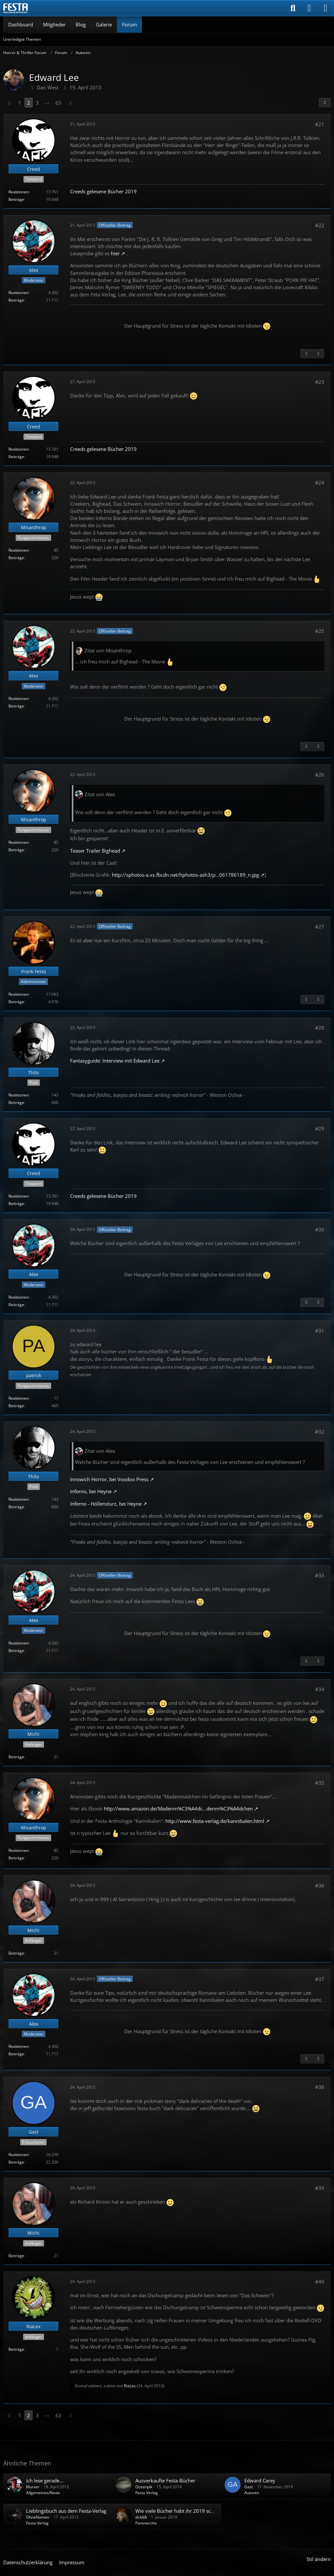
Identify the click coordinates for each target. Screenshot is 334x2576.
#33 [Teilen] (319, 1575)
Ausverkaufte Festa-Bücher (165, 2480)
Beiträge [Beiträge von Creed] (16, 199)
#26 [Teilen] (319, 774)
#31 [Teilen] (319, 1330)
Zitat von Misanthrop (107, 650)
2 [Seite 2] (28, 102)
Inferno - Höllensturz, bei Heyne (106, 1503)
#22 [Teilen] (319, 225)
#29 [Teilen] (319, 1128)
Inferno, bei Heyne (91, 1491)
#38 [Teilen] (319, 2087)
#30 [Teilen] (319, 1229)
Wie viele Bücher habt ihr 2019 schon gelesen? (187, 2511)
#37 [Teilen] (319, 1979)
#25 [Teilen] (319, 631)
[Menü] (325, 8)
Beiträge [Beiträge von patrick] (16, 1405)
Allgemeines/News (43, 2492)
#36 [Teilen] (319, 1885)
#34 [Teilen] (319, 1689)
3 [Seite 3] (37, 102)
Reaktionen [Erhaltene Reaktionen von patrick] (18, 1398)
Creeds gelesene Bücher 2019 (103, 191)
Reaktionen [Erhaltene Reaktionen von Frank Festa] (18, 994)
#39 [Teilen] (319, 2188)
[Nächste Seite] (70, 103)
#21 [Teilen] (319, 124)
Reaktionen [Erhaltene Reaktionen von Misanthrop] (18, 550)
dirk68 (141, 2517)
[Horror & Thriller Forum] (15, 8)
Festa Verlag (146, 2492)
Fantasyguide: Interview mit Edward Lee (114, 1060)
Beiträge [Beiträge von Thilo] (16, 1102)
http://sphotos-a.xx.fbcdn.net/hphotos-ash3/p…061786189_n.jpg (185, 874)
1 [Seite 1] (19, 102)
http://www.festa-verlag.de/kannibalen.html (214, 1821)
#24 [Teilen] (319, 482)
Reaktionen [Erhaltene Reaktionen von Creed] (18, 192)
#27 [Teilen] (319, 926)
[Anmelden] (309, 8)
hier (115, 253)
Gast (248, 2487)
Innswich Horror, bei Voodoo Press (109, 1479)
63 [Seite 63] (58, 102)
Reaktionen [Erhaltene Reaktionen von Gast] (18, 2154)
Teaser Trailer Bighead (95, 850)
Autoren (251, 2492)
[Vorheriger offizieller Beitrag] (306, 353)
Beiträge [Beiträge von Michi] (16, 1757)
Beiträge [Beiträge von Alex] (16, 300)
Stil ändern (319, 2559)
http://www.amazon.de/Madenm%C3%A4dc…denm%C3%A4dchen (178, 1808)
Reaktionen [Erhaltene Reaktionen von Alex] (18, 292)
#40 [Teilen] (319, 2281)
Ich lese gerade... (44, 2480)
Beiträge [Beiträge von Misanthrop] (16, 557)
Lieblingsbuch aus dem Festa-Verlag (66, 2511)
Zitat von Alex (99, 794)
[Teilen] (325, 102)
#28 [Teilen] (319, 1027)
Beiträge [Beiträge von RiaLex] (16, 2349)
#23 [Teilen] (319, 382)
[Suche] (292, 8)
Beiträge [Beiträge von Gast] (16, 2162)
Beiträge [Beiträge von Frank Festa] (16, 1002)
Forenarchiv (146, 2523)
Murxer (32, 2487)
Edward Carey (259, 2480)
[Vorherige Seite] (9, 103)
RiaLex (130, 2386)
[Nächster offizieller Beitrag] (318, 353)
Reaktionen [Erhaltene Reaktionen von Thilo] (18, 1095)
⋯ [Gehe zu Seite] (47, 102)
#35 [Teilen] (319, 1782)
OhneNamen (37, 2517)
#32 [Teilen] (319, 1431)
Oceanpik (143, 2487)
